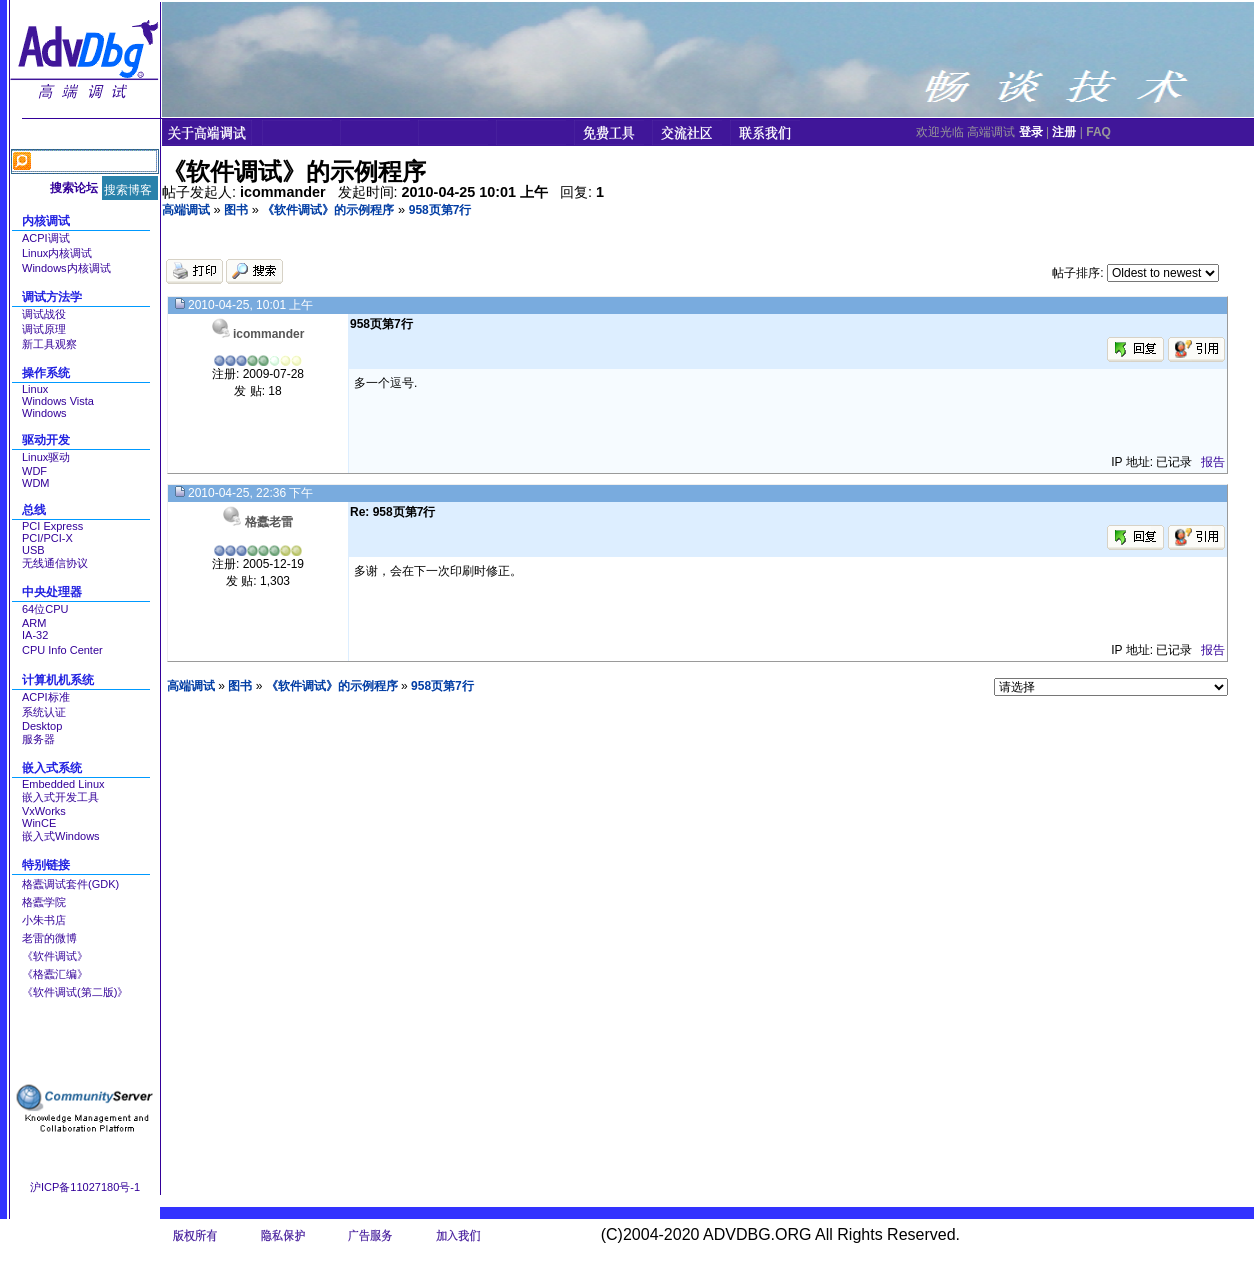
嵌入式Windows (61, 836)
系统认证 (44, 712)
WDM (36, 483)
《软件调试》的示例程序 (328, 210)
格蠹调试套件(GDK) (70, 884)
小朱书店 (44, 920)
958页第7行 (440, 210)
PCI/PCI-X (47, 538)
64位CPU (45, 609)
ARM (34, 623)
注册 (1064, 132)
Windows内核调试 (66, 268)
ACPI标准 (46, 697)
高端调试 (186, 210)
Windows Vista (58, 401)
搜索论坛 (74, 188)
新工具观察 (49, 344)
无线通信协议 (55, 563)
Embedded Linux (63, 784)
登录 (1031, 132)
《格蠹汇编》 (55, 974)
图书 (236, 210)
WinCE (39, 823)
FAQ (1098, 132)
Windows (44, 413)
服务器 (38, 739)
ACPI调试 (46, 238)
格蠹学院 (44, 902)
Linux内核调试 (57, 253)
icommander (268, 334)
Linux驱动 (46, 457)
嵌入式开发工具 (60, 797)
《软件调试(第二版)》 (75, 992)
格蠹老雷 (269, 522)
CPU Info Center (62, 650)
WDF (34, 471)
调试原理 (44, 329)
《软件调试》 (55, 956)
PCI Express (52, 526)
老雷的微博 (49, 938)
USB (33, 550)
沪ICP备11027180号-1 (85, 1187)
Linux (35, 389)
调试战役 (44, 314)
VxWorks (44, 811)
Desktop (42, 726)
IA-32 (35, 635)
